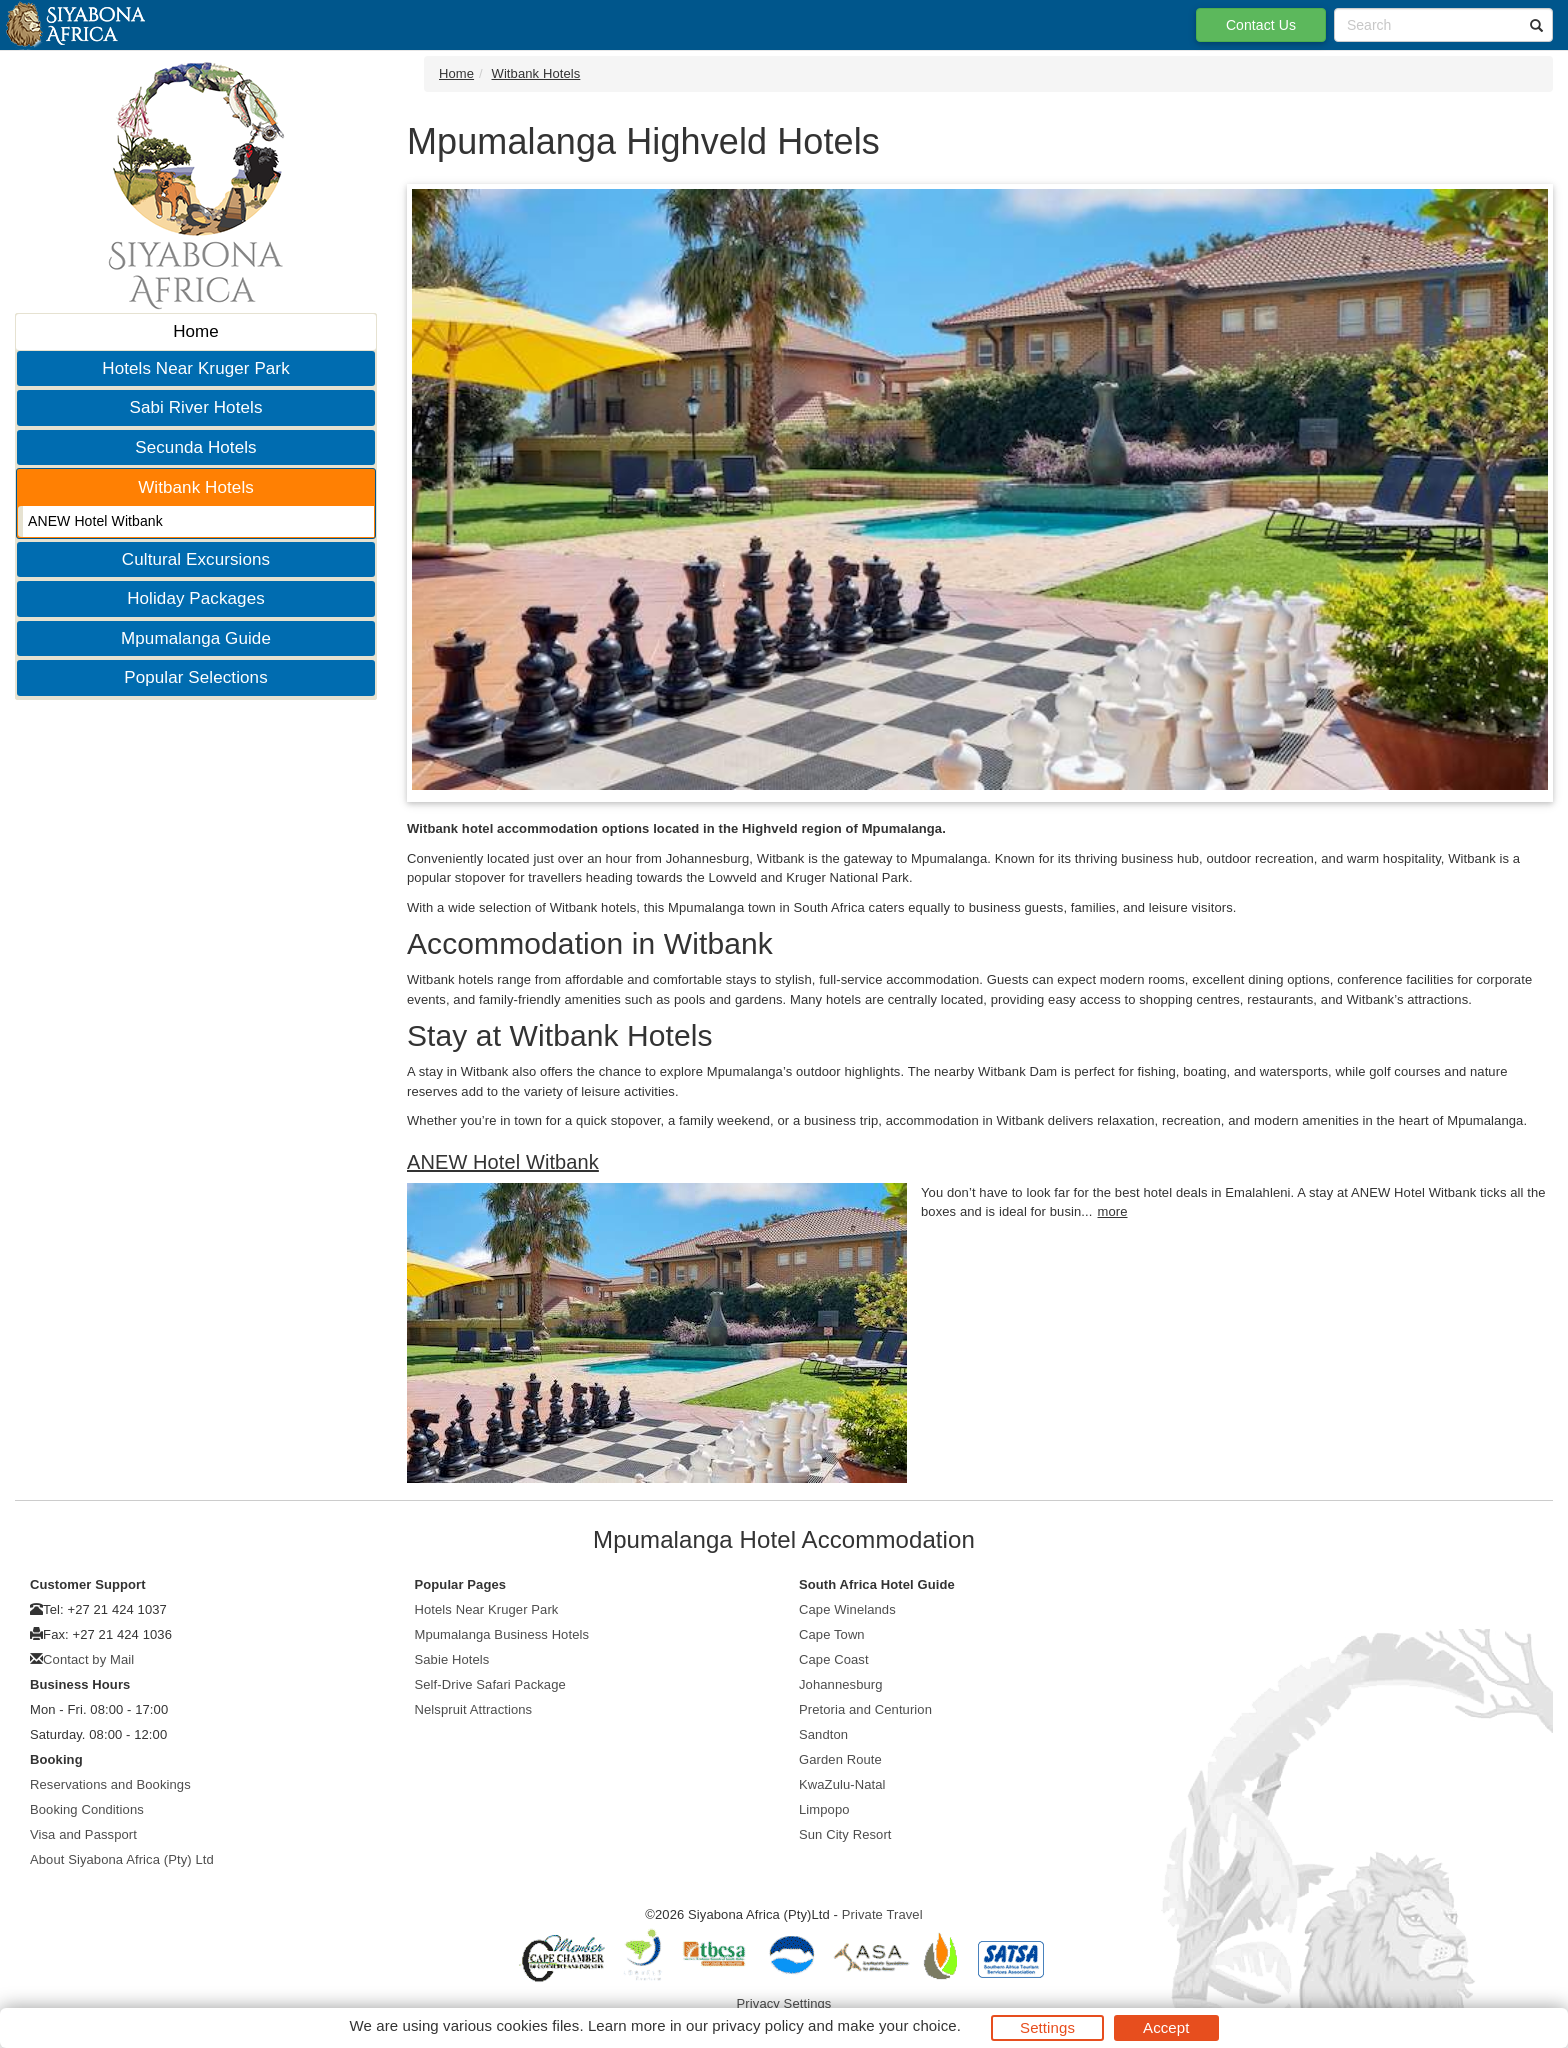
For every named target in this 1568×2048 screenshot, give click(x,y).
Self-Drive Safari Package (490, 1684)
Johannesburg (841, 1684)
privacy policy (757, 2025)
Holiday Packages (196, 598)
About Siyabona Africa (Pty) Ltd (122, 1859)
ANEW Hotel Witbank (95, 521)
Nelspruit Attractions (474, 1709)
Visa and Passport (83, 1834)
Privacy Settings (784, 2003)
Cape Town (832, 1634)
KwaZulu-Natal (842, 1784)
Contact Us (1261, 25)
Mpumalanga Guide (196, 638)
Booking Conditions (87, 1809)
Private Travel (882, 1914)
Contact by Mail (88, 1659)
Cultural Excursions (196, 559)
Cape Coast (834, 1659)
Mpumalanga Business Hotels (502, 1634)
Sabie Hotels (452, 1659)
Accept (1166, 2027)
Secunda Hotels (195, 447)
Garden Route (840, 1759)
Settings (1047, 2027)
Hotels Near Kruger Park (195, 368)
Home (196, 331)
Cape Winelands (847, 1609)
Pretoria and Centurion (865, 1709)
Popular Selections (196, 677)
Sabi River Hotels (195, 407)
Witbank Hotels (196, 487)
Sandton (823, 1734)
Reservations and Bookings (110, 1784)
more (1112, 1211)
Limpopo (824, 1809)
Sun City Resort (845, 1834)
